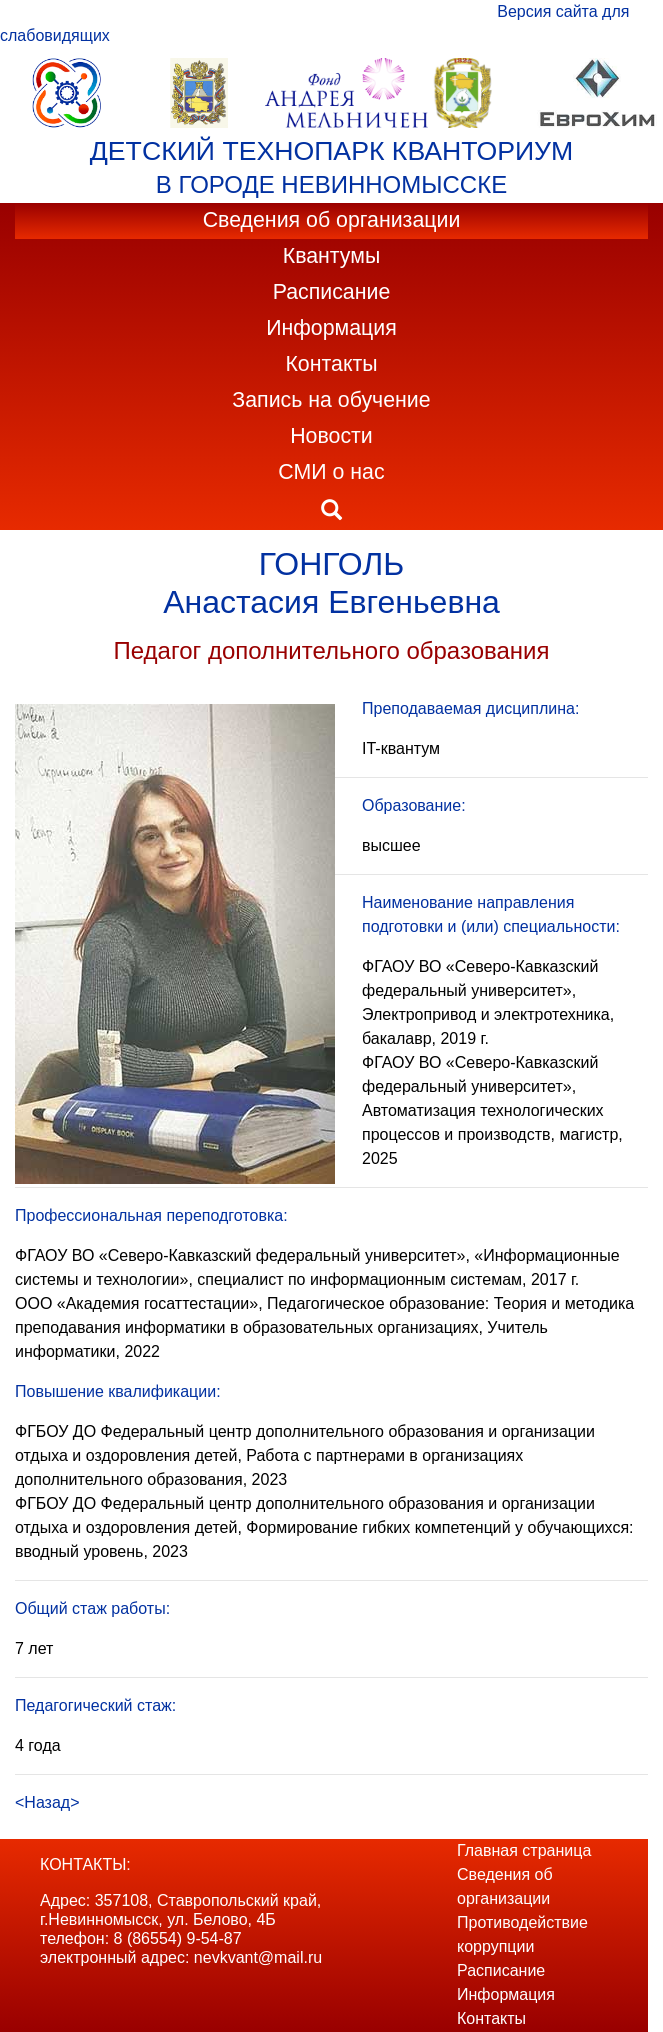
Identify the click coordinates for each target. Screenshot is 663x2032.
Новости (331, 436)
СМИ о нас (331, 472)
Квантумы (332, 256)
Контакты (331, 364)
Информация (331, 328)
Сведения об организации (332, 220)
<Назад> (47, 1802)
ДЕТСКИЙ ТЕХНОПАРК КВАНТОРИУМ (331, 151)
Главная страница (524, 1850)
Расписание (332, 292)
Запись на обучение (331, 400)
